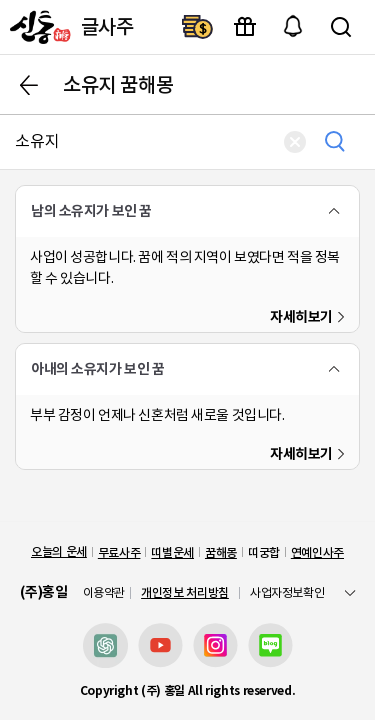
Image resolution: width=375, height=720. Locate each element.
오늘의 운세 (59, 551)
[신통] (38, 27)
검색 (341, 27)
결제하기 (197, 27)
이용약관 (104, 593)
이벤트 (245, 27)
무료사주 (119, 552)
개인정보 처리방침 (185, 592)
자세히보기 (301, 317)
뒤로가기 (29, 85)
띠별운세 (172, 552)
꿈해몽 (221, 552)
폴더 (334, 211)
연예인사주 (317, 552)
